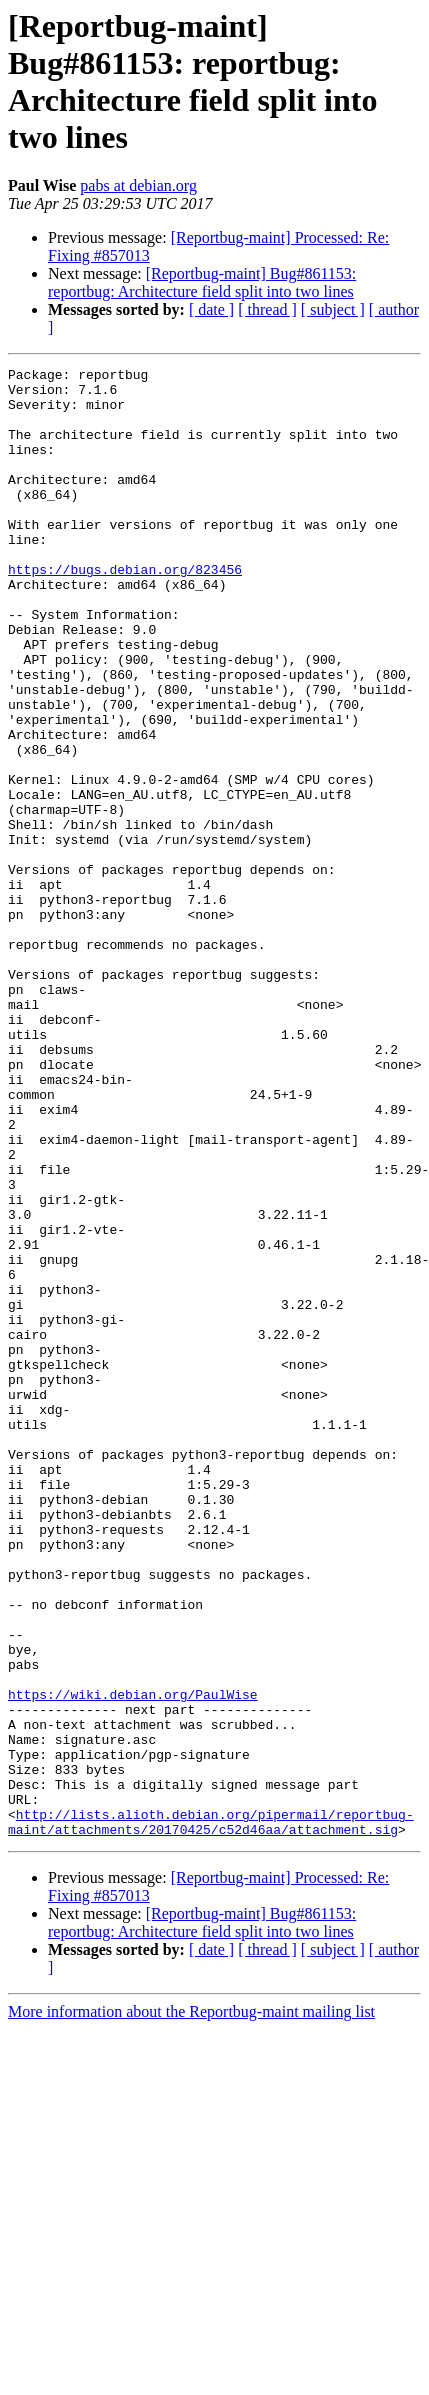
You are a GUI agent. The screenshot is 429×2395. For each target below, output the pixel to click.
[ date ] (211, 309)
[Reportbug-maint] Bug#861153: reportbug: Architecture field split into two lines (202, 282)
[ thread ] (267, 309)
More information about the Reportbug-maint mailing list (191, 2305)
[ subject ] (333, 309)
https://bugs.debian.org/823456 (125, 611)
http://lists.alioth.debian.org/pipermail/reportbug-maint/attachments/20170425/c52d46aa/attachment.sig (211, 2114)
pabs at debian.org (138, 185)
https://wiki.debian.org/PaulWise (133, 1961)
